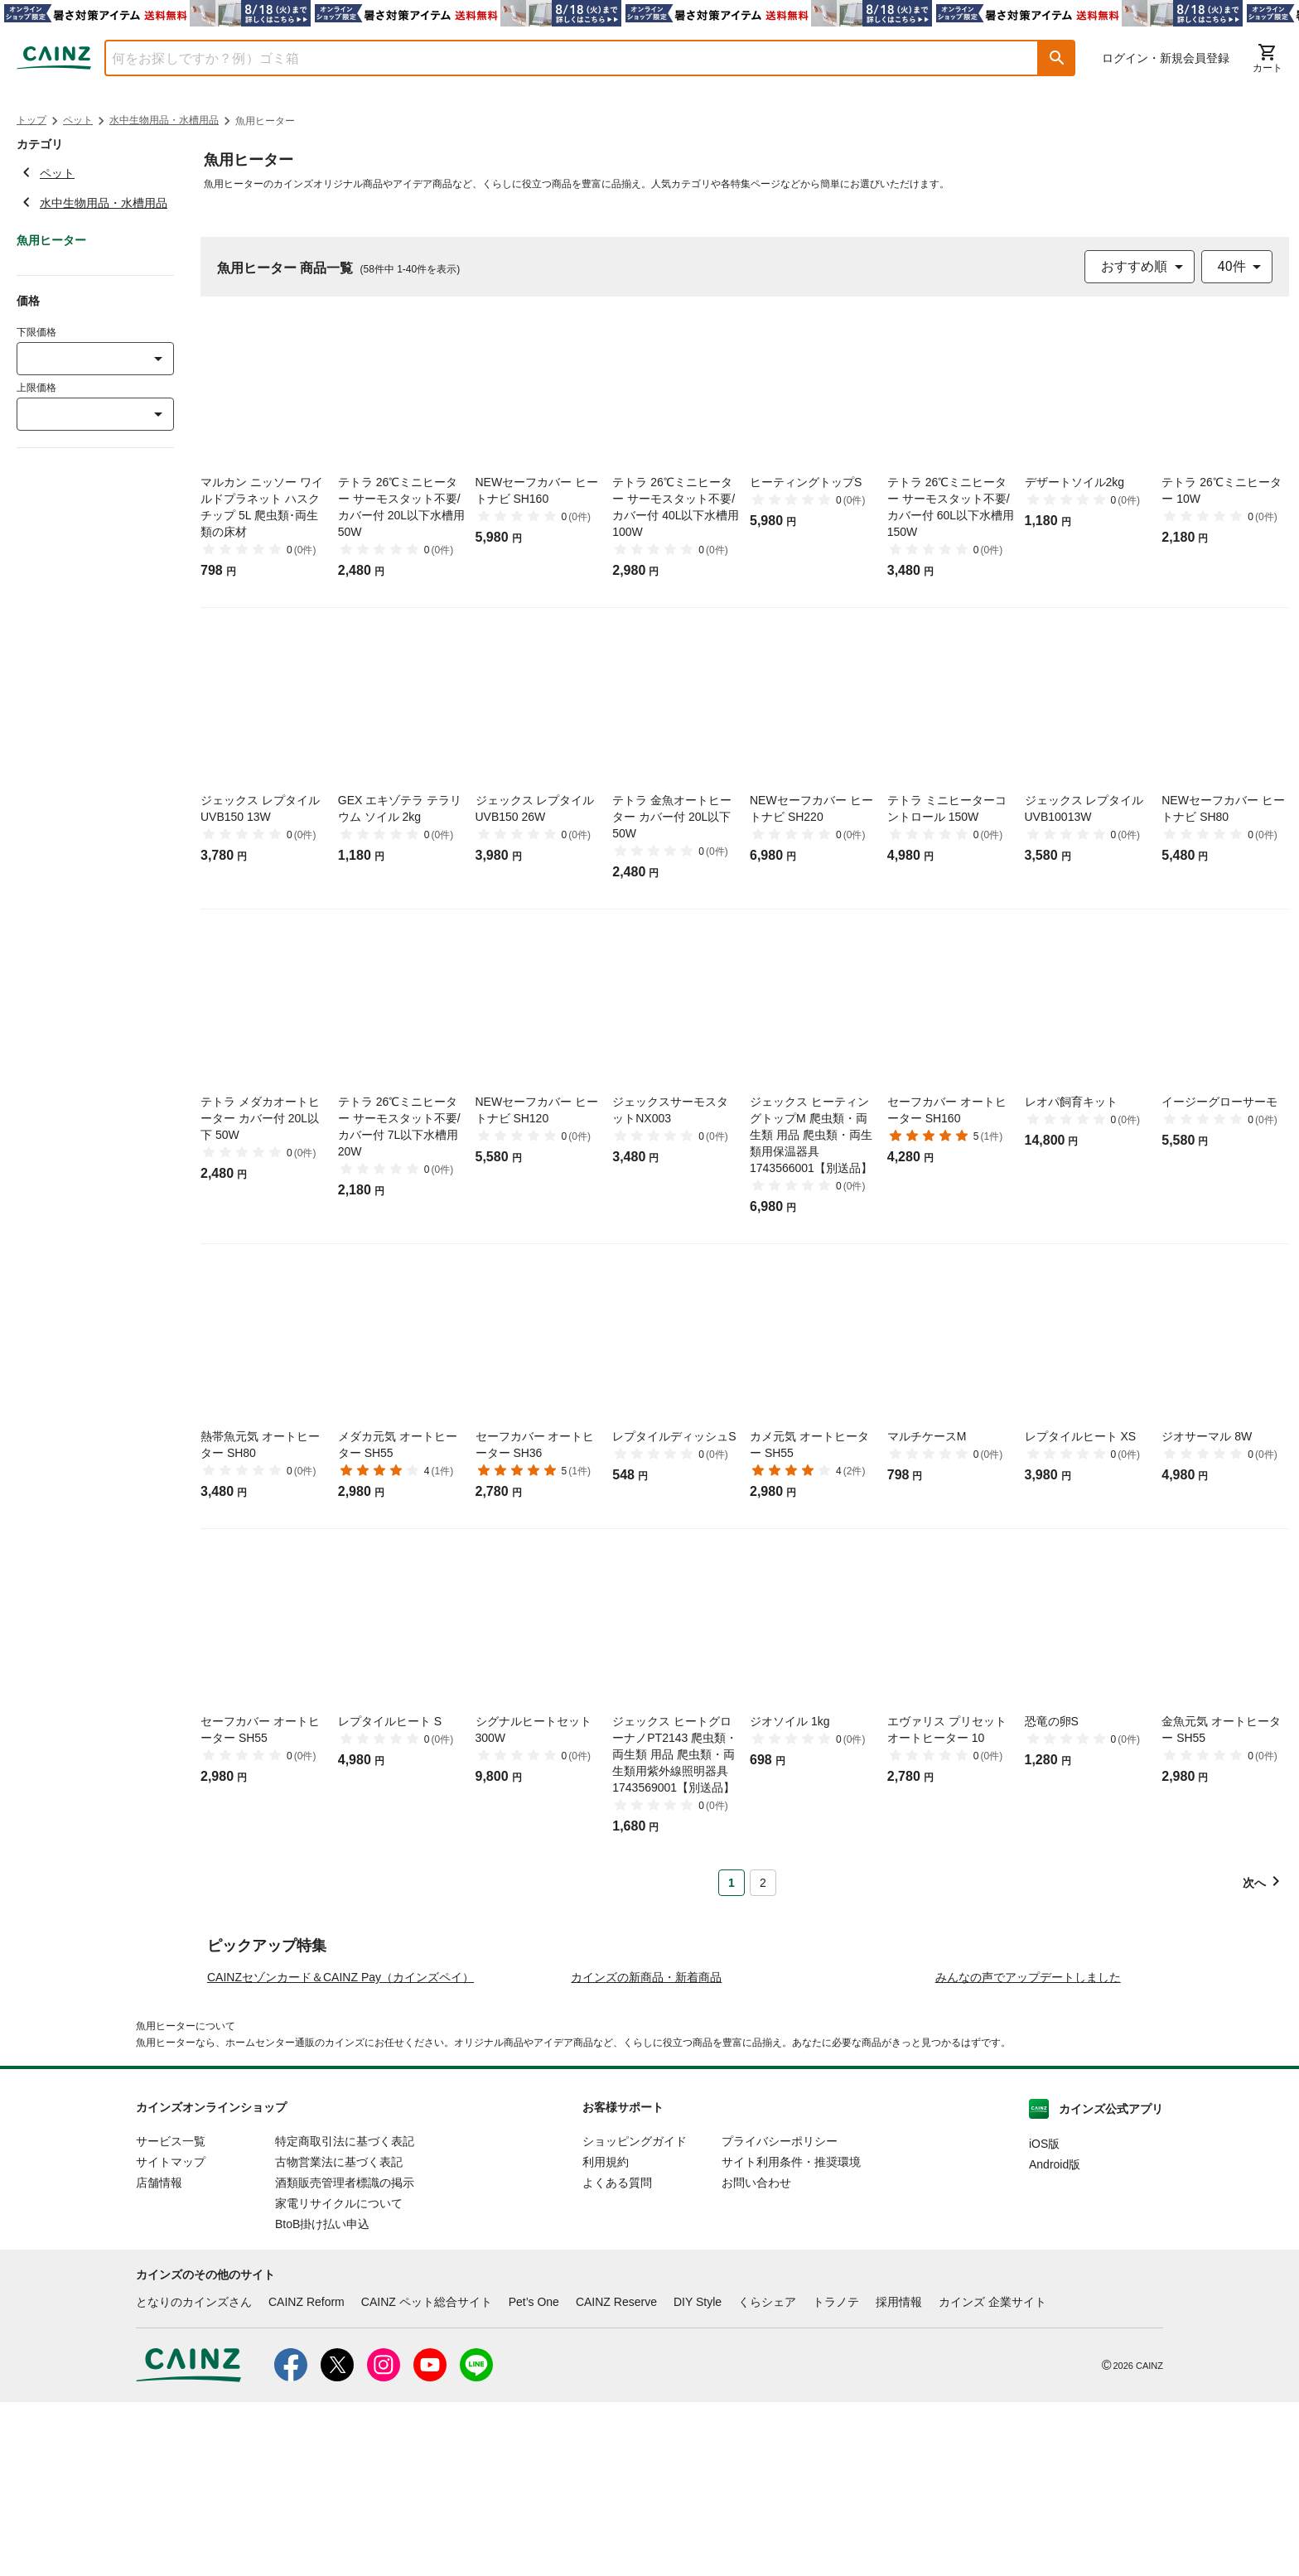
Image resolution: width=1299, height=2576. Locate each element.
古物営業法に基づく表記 (339, 2335)
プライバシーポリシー (780, 2315)
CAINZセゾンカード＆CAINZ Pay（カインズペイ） (340, 2151)
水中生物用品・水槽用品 (164, 120)
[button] (1057, 58)
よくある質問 (617, 2356)
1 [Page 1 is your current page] (731, 1882)
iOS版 (1044, 2317)
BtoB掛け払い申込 (322, 2398)
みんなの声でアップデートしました (1028, 2151)
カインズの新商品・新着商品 (646, 2151)
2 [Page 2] (763, 1882)
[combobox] (559, 58)
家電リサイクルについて (339, 2377)
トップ (31, 120)
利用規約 (605, 2335)
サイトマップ (170, 2335)
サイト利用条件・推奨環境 (791, 2335)
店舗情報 (159, 2356)
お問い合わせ (756, 2356)
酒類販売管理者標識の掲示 (344, 2356)
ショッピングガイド (634, 2315)
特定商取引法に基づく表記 (344, 2315)
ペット (78, 120)
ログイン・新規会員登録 (1165, 58)
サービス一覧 (170, 2315)
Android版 (1054, 2338)
